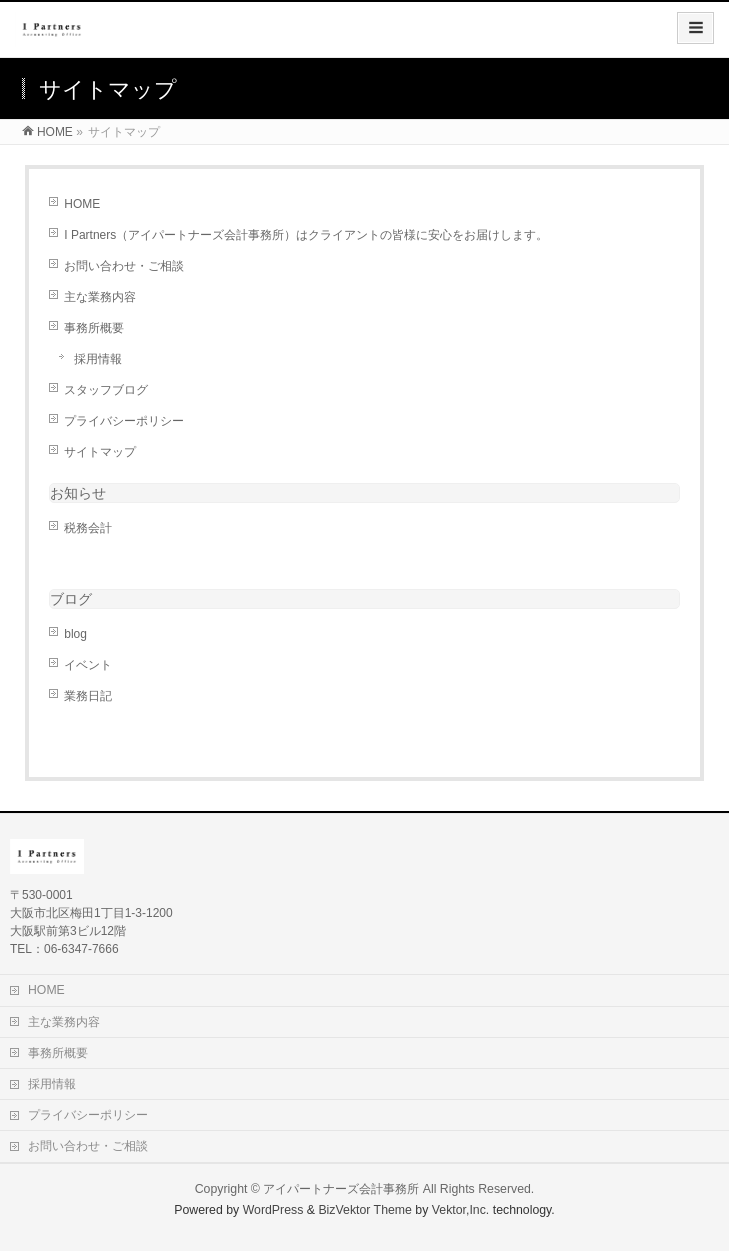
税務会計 (88, 528)
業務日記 (88, 696)
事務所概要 (94, 328)
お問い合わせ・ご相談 (124, 266)
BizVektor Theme (365, 1210)
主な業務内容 (100, 297)
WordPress (273, 1210)
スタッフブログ (106, 390)
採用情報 (98, 359)
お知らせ (78, 493)
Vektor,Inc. (461, 1210)
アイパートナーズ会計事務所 (341, 1189)
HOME (82, 204)
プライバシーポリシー (124, 421)
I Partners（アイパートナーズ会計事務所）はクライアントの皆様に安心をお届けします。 (306, 235)
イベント (88, 665)
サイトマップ (100, 452)
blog (75, 634)
